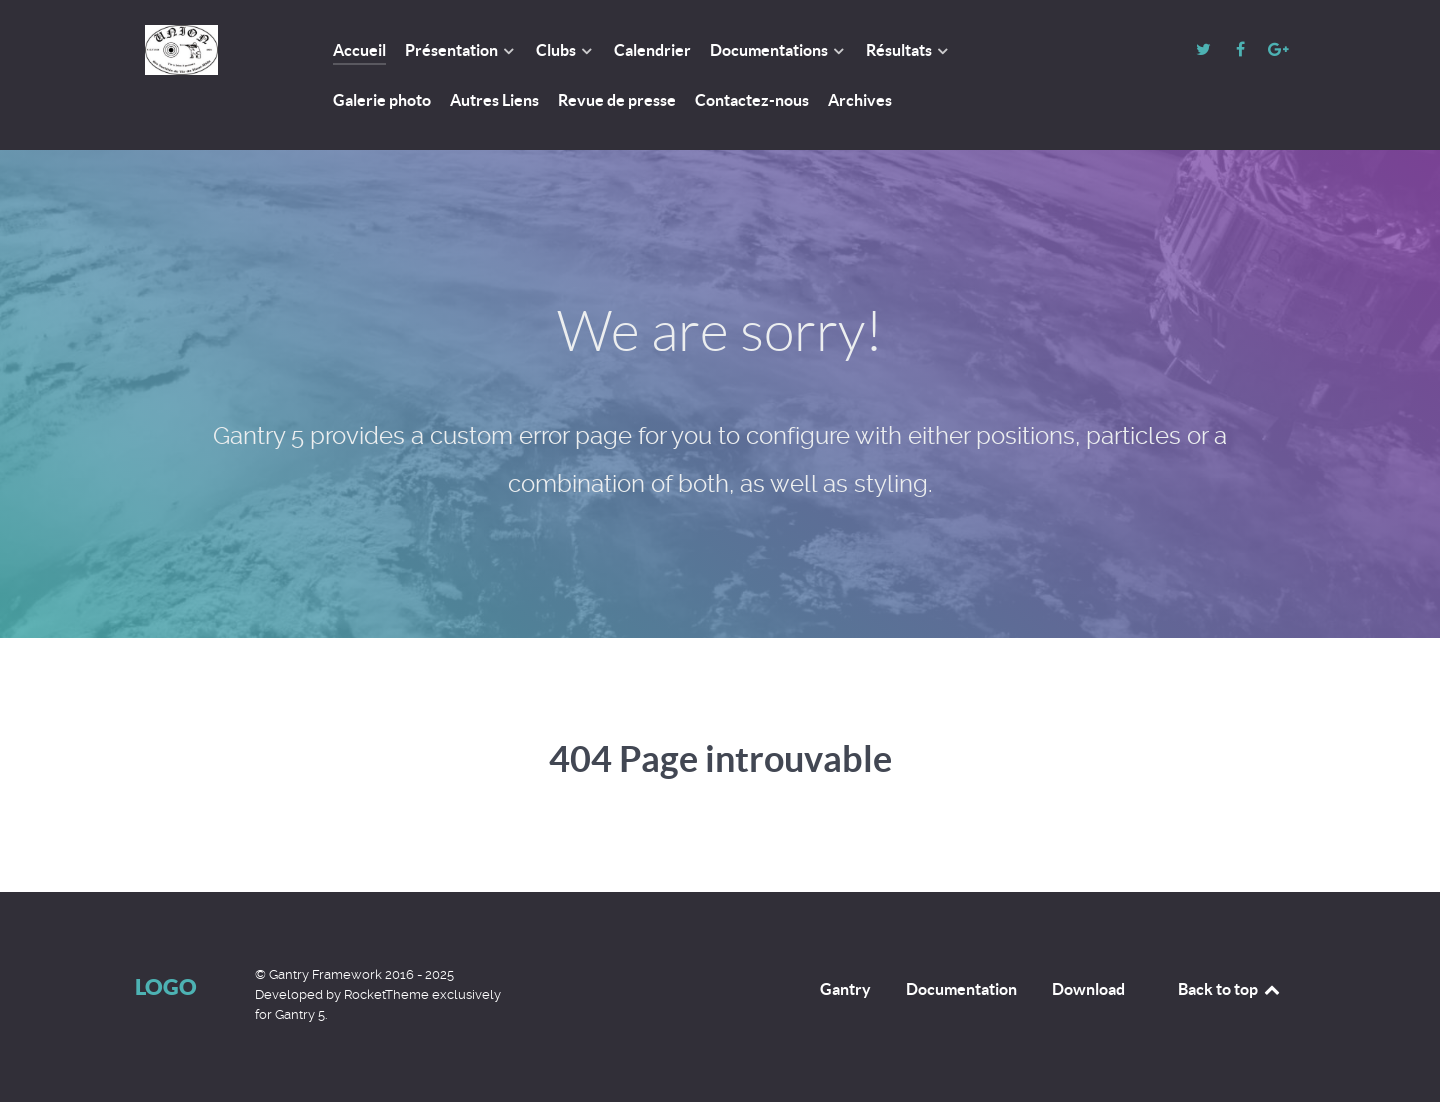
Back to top (1230, 989)
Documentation (961, 989)
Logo (166, 986)
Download (1088, 989)
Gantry (845, 989)
